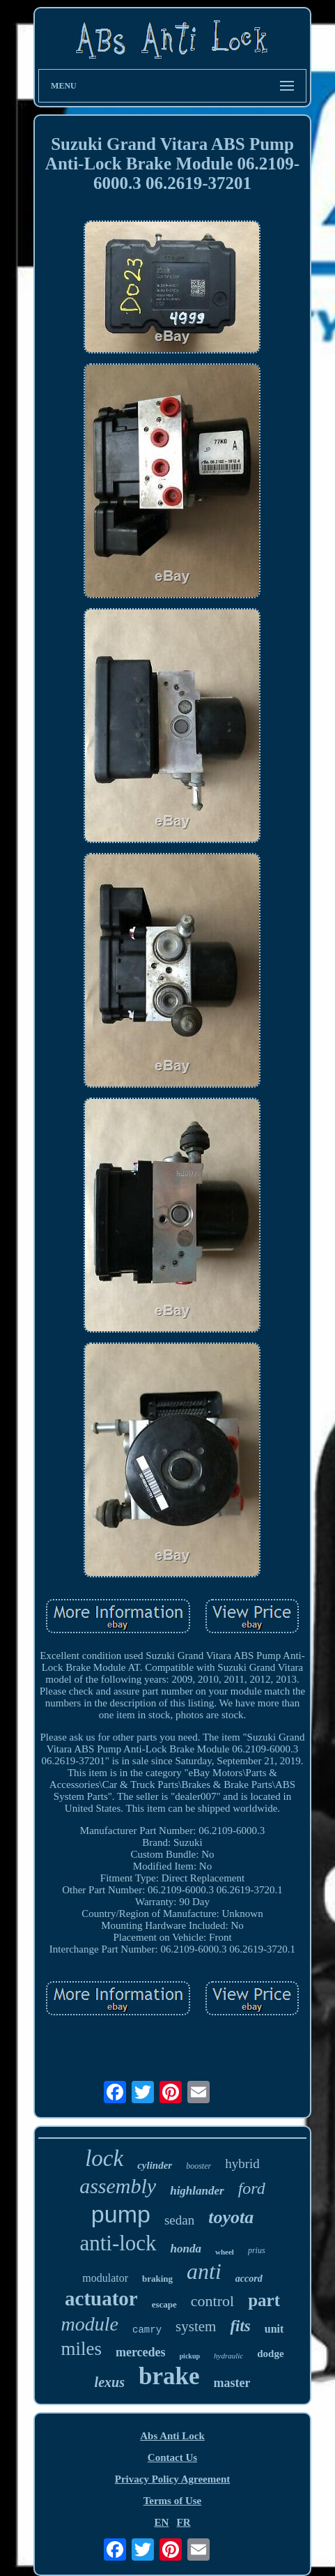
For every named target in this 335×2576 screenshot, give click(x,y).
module (89, 2324)
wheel (224, 2252)
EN (161, 2522)
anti (204, 2271)
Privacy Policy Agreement (173, 2479)
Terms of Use (172, 2500)
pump (120, 2214)
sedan (179, 2220)
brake (169, 2376)
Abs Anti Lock (172, 2435)
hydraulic (228, 2355)
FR (184, 2522)
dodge (270, 2353)
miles (81, 2348)
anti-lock (117, 2243)
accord (249, 2278)
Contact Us (172, 2457)
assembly (117, 2185)
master (231, 2383)
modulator (105, 2278)
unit (274, 2329)
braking (157, 2278)
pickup (190, 2356)
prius (256, 2250)
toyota (231, 2217)
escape (164, 2304)
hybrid (242, 2163)
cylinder (154, 2165)
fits (240, 2326)
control (212, 2301)
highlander (197, 2190)
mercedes (141, 2352)
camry (147, 2329)
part (264, 2300)
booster (198, 2166)
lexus (110, 2382)
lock (104, 2158)
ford (251, 2188)
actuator (101, 2298)
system (196, 2326)
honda (186, 2248)
